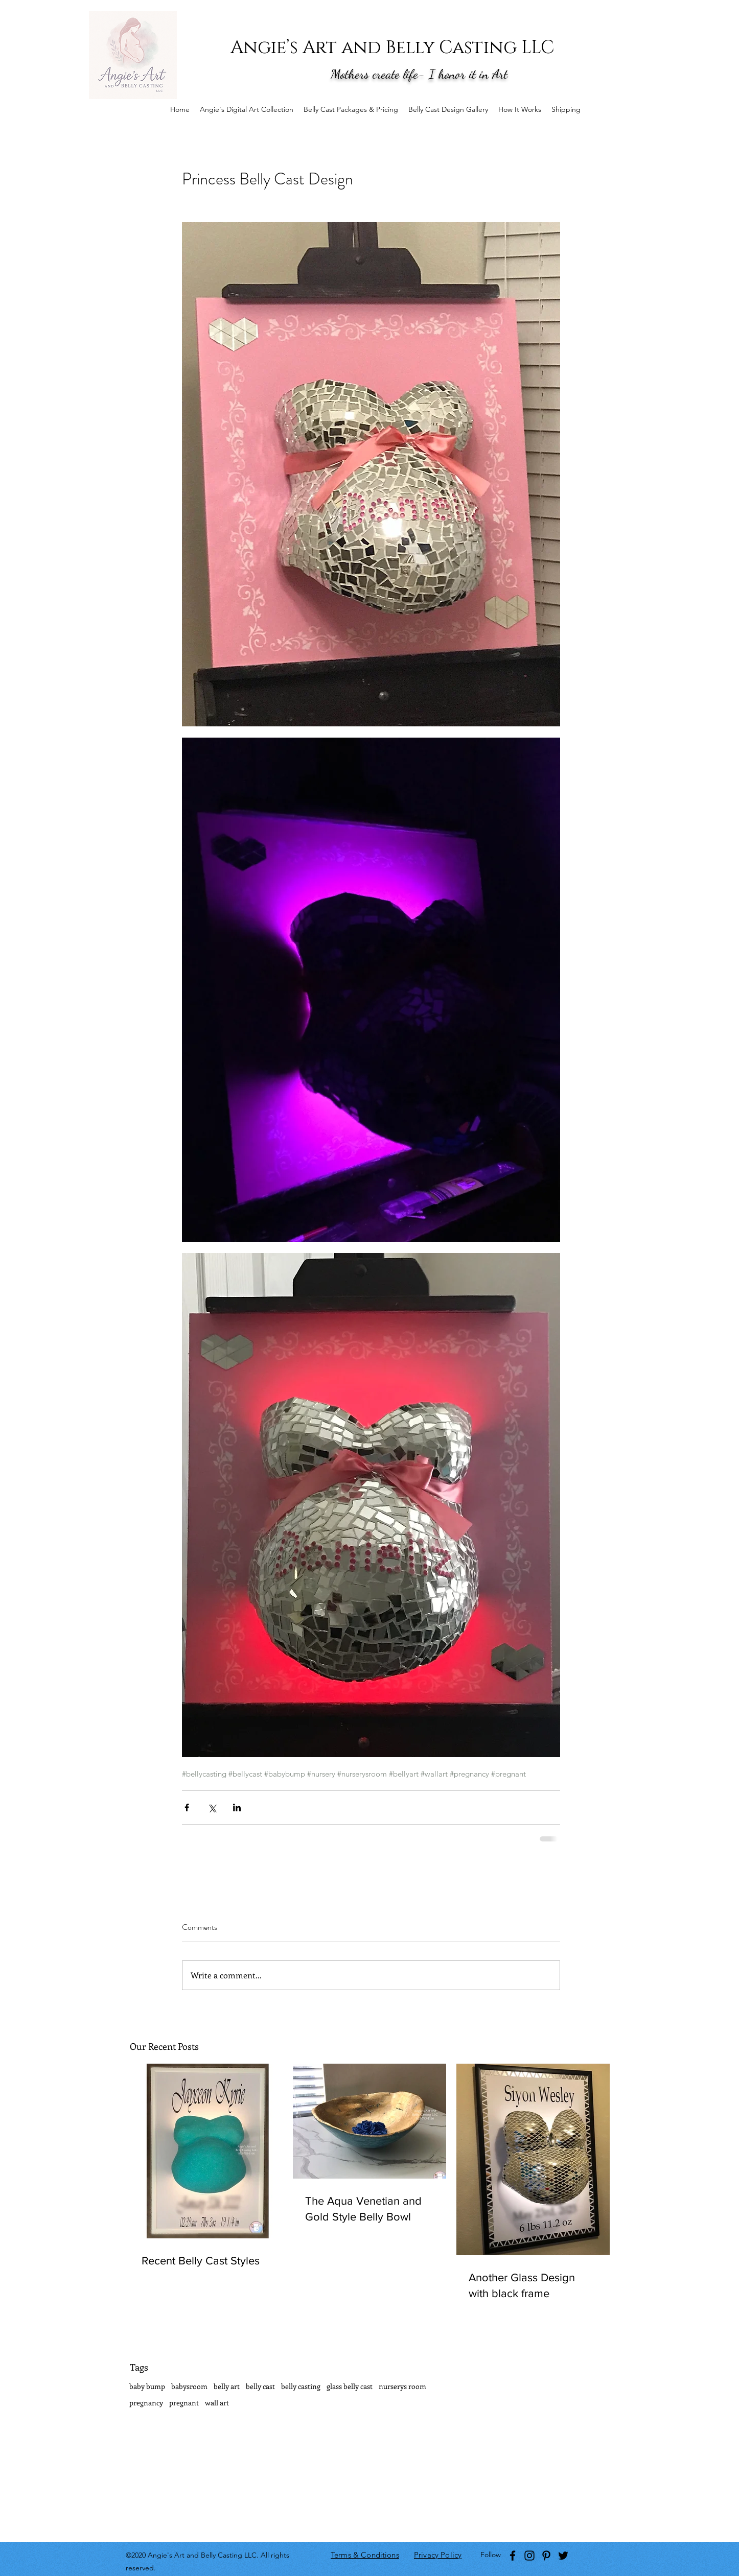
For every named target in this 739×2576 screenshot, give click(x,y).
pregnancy (146, 2402)
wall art (217, 2402)
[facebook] (512, 2555)
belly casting (300, 2386)
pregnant (184, 2402)
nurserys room (402, 2386)
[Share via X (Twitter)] (212, 1807)
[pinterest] (546, 2555)
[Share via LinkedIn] (237, 1807)
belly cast (260, 2386)
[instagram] (529, 2555)
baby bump (147, 2386)
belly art (227, 2386)
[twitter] (563, 2555)
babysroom (189, 2386)
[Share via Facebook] (187, 1807)
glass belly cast (350, 2386)
